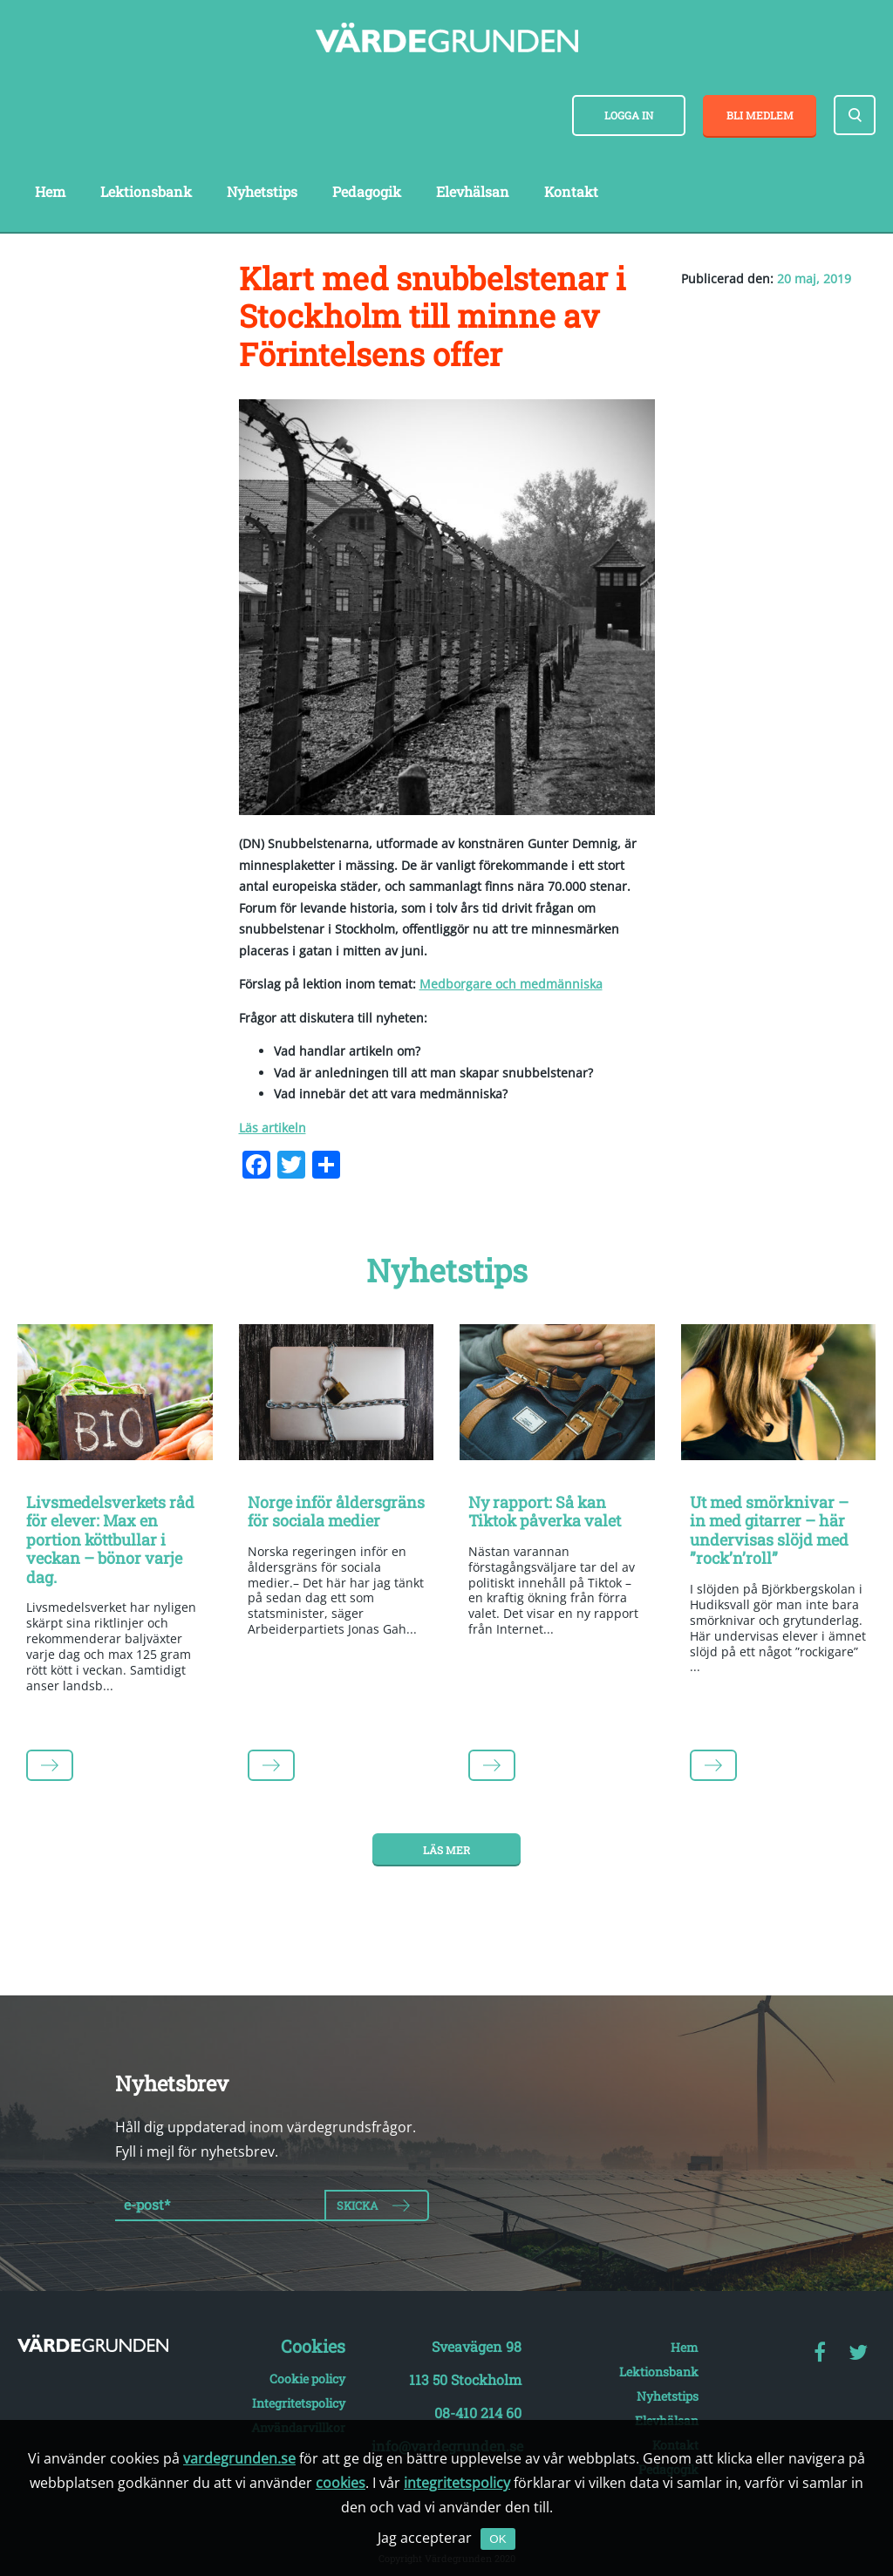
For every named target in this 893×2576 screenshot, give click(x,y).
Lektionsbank (146, 191)
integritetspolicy (457, 2482)
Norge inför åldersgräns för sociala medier (336, 1512)
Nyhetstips (262, 191)
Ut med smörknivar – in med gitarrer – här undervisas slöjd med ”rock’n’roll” (769, 1530)
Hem (50, 191)
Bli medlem (760, 115)
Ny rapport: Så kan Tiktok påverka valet (544, 1512)
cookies (340, 2482)
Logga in (628, 115)
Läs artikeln (272, 1127)
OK (497, 2538)
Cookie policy (307, 2378)
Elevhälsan (472, 191)
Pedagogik (366, 191)
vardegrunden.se (239, 2458)
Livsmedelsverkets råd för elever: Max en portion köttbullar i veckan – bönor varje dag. (110, 1539)
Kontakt (571, 191)
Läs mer (446, 1850)
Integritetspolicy (298, 2403)
